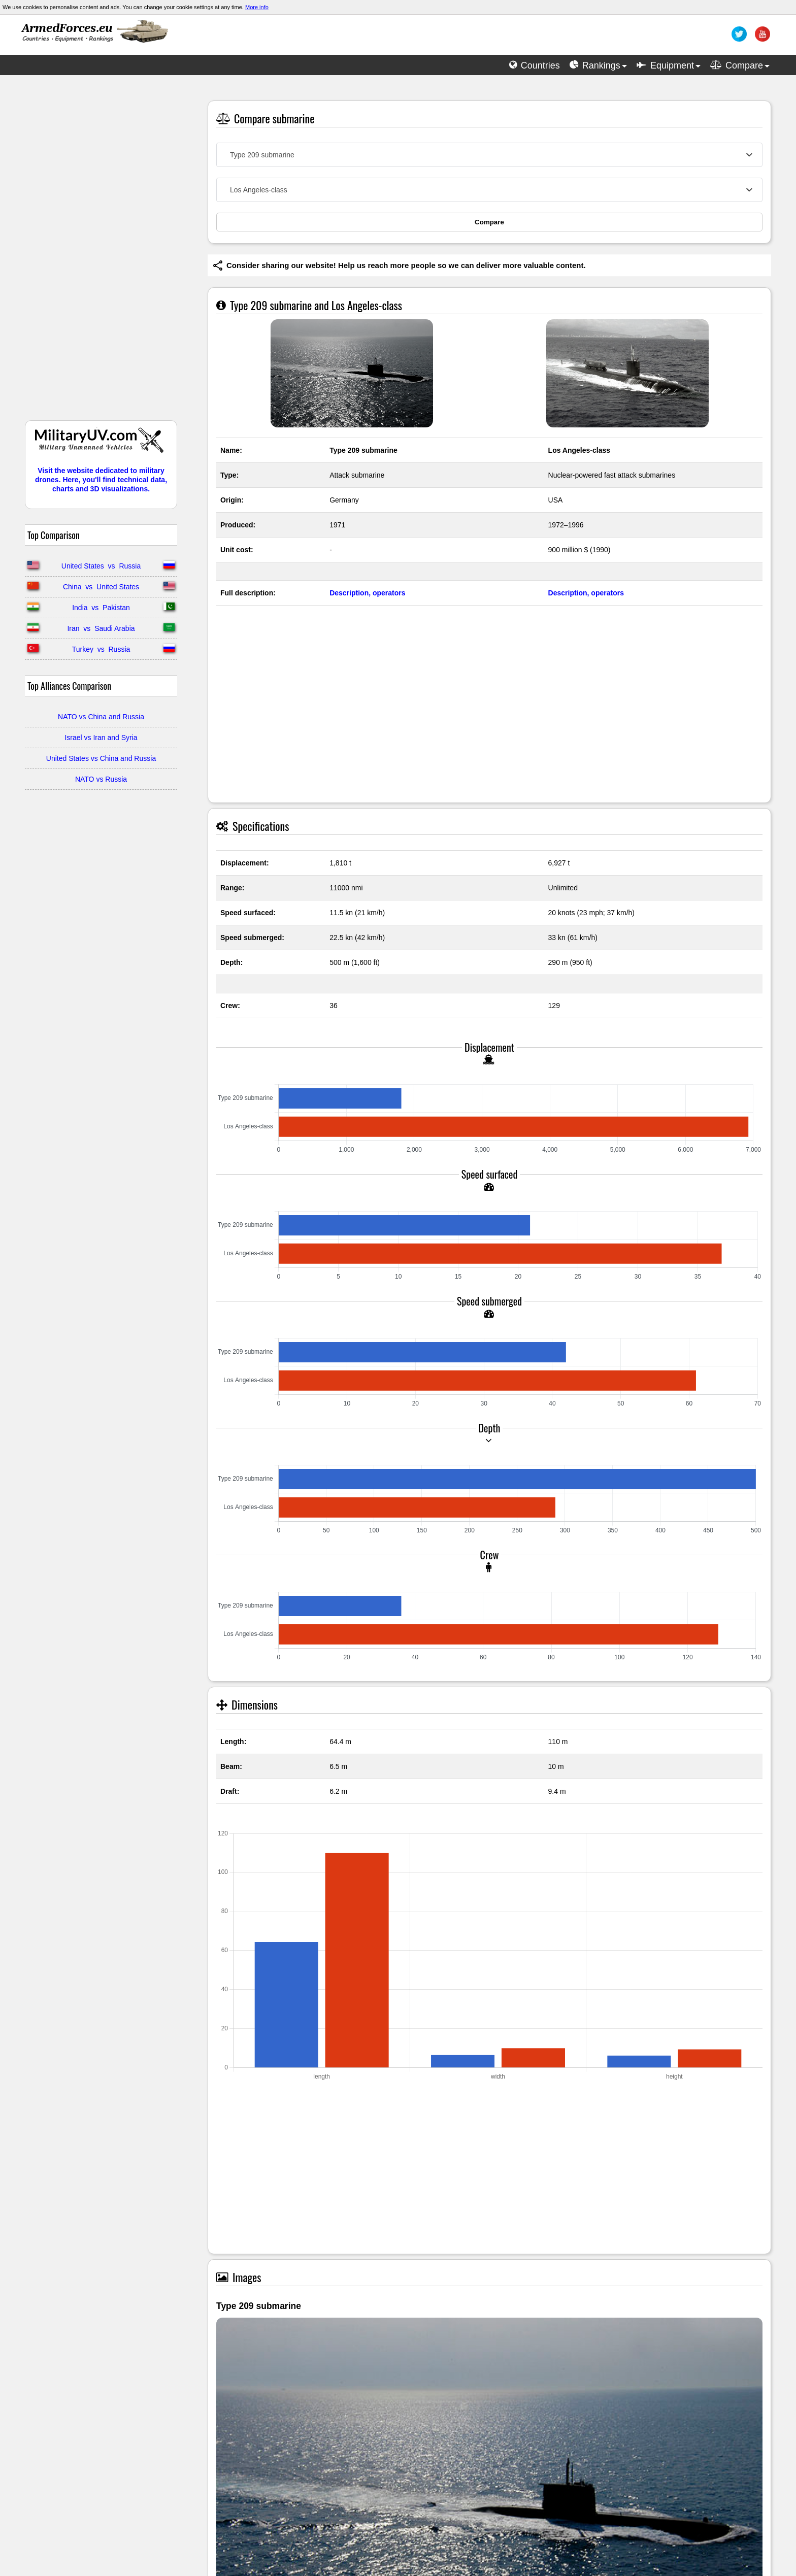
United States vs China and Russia (101, 758)
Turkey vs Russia (101, 649)
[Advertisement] (101, 253)
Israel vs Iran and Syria (100, 737)
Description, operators (367, 593)
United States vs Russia (101, 566)
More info (257, 7)
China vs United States (101, 587)
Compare (489, 222)
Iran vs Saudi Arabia (101, 628)
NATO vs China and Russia (101, 717)
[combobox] (489, 155)
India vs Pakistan (101, 608)
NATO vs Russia (101, 779)
